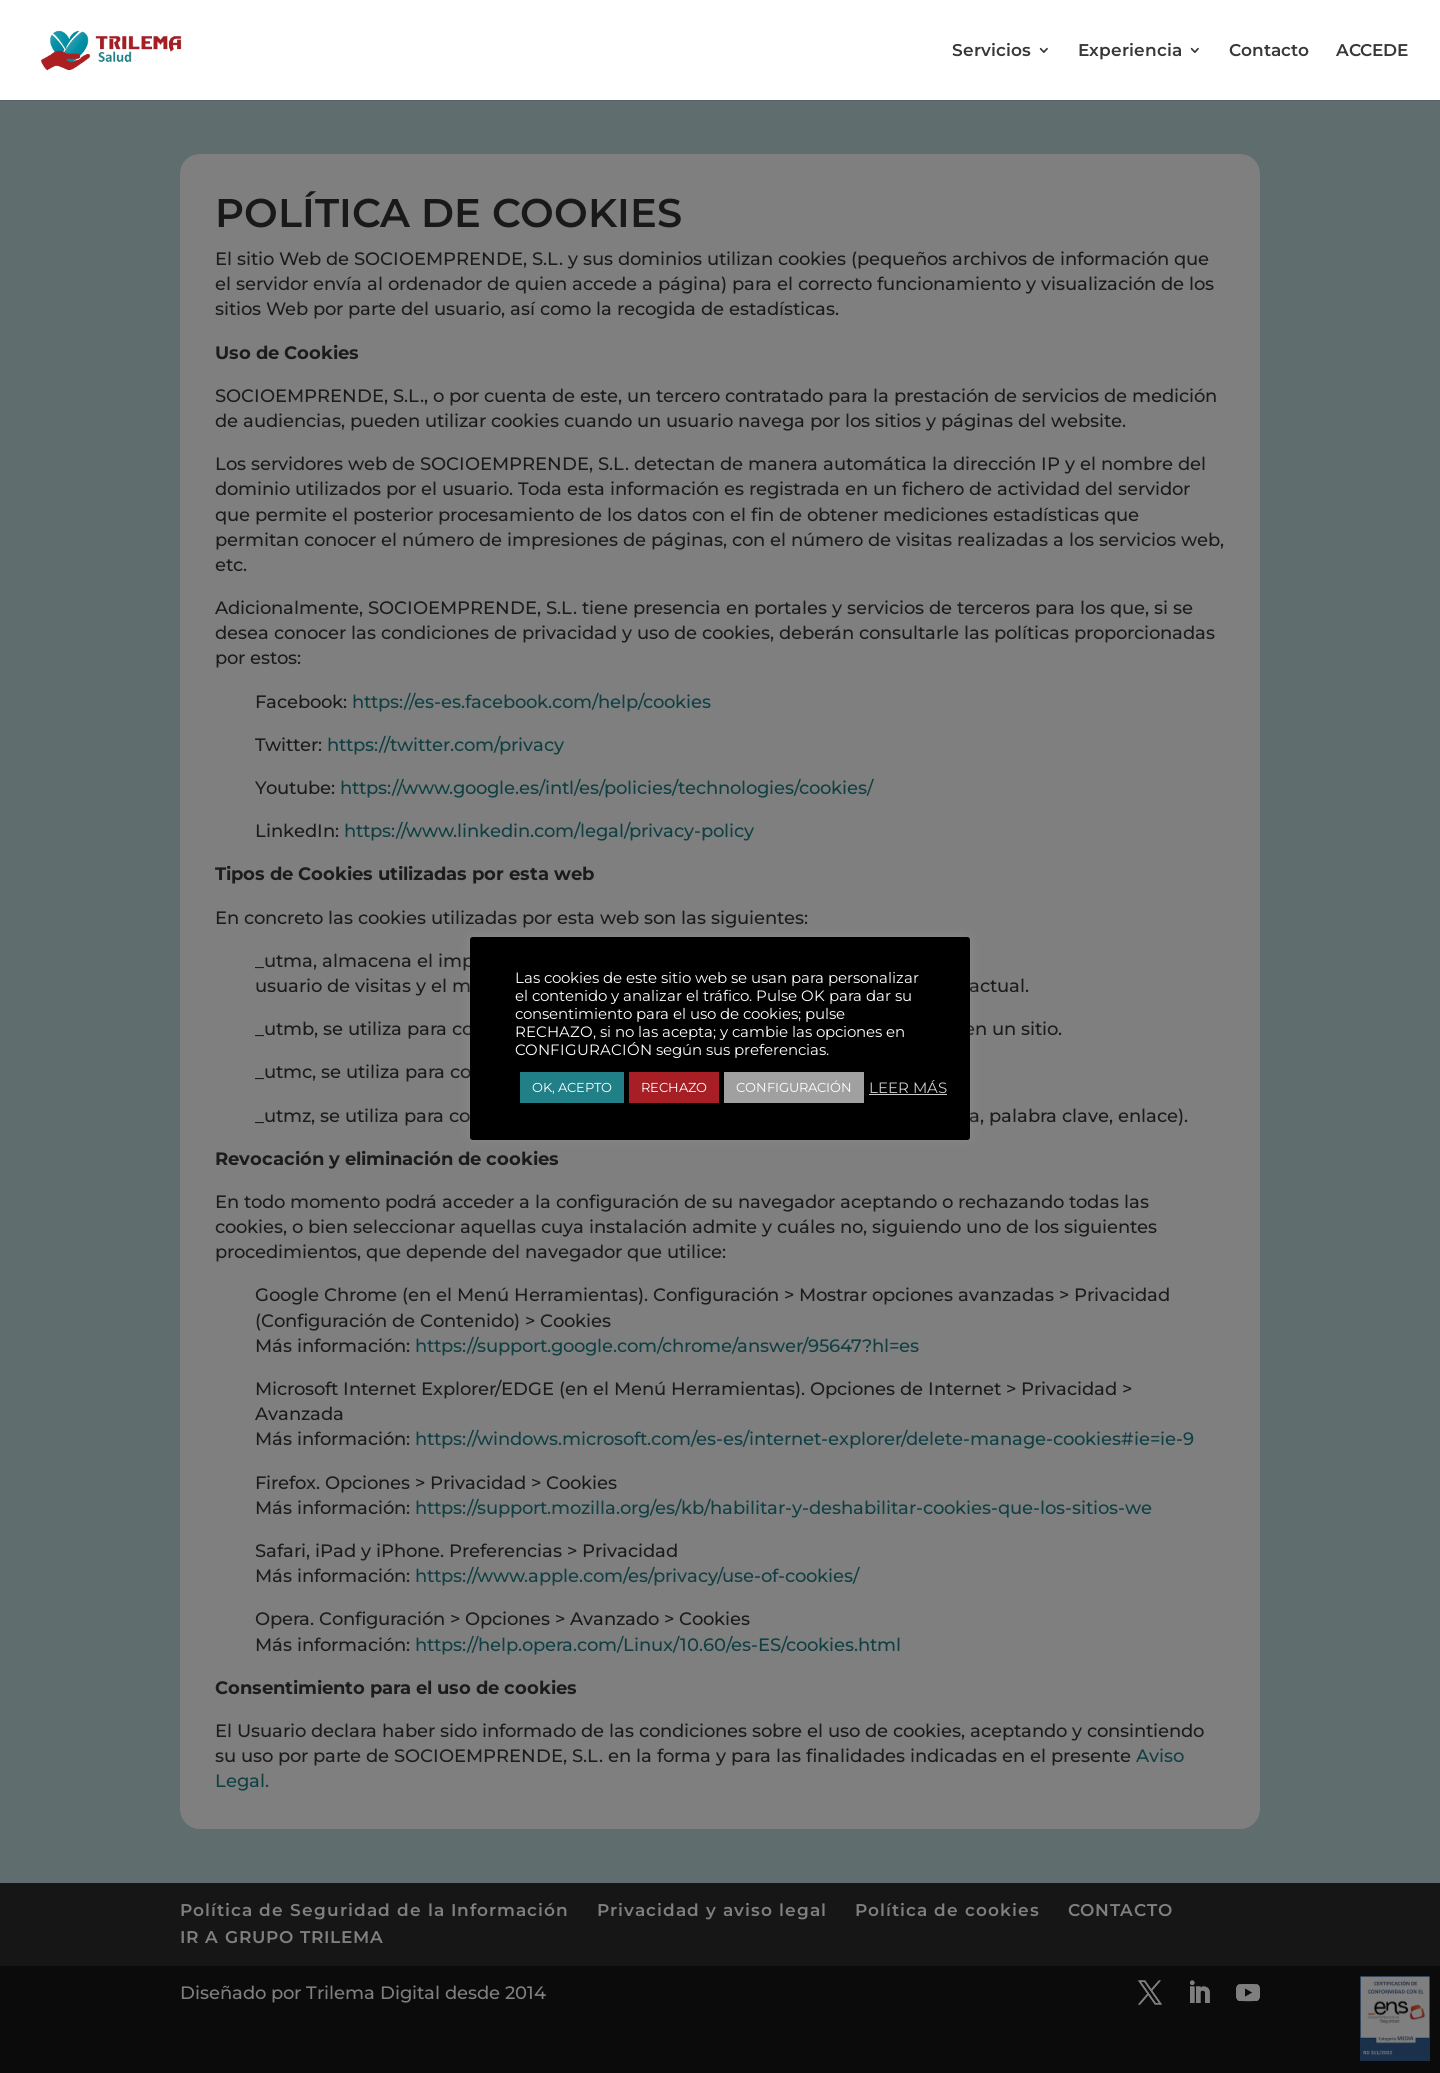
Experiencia (1130, 51)
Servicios (991, 51)
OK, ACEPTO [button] (572, 1087)
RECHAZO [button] (674, 1087)
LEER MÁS (908, 1088)
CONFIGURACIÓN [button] (794, 1087)
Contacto (1269, 51)
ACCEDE (1372, 51)
